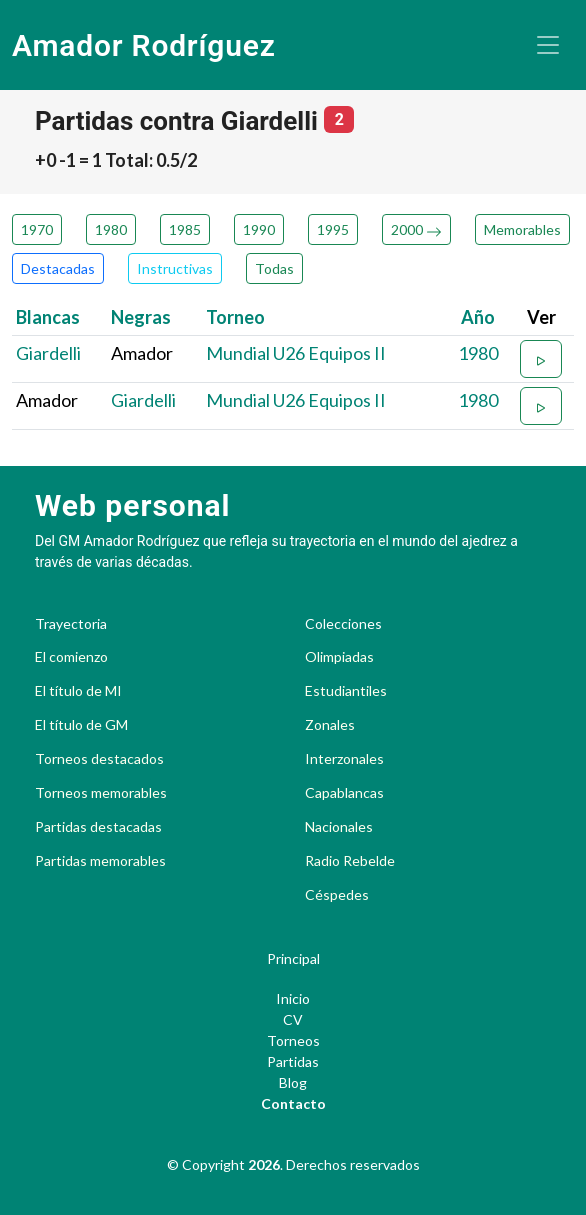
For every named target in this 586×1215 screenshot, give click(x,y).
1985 (185, 229)
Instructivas (175, 268)
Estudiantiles (346, 691)
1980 (111, 229)
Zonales (330, 725)
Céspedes (337, 895)
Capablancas (344, 793)
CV (293, 1019)
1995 (333, 229)
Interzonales (344, 759)
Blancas (48, 317)
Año (478, 317)
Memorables (522, 229)
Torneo (235, 317)
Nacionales (339, 827)
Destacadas (58, 268)
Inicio (293, 998)
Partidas (293, 1061)
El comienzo (71, 657)
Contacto (293, 1103)
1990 (259, 229)
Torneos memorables (101, 793)
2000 (416, 229)
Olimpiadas (339, 657)
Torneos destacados (99, 759)
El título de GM (81, 725)
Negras (141, 317)
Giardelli (48, 353)
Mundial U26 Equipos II (296, 353)
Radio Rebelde (350, 861)
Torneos (293, 1040)
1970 (37, 229)
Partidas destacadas (98, 827)
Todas (274, 268)
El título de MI (78, 691)
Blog (293, 1082)
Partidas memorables (100, 861)
